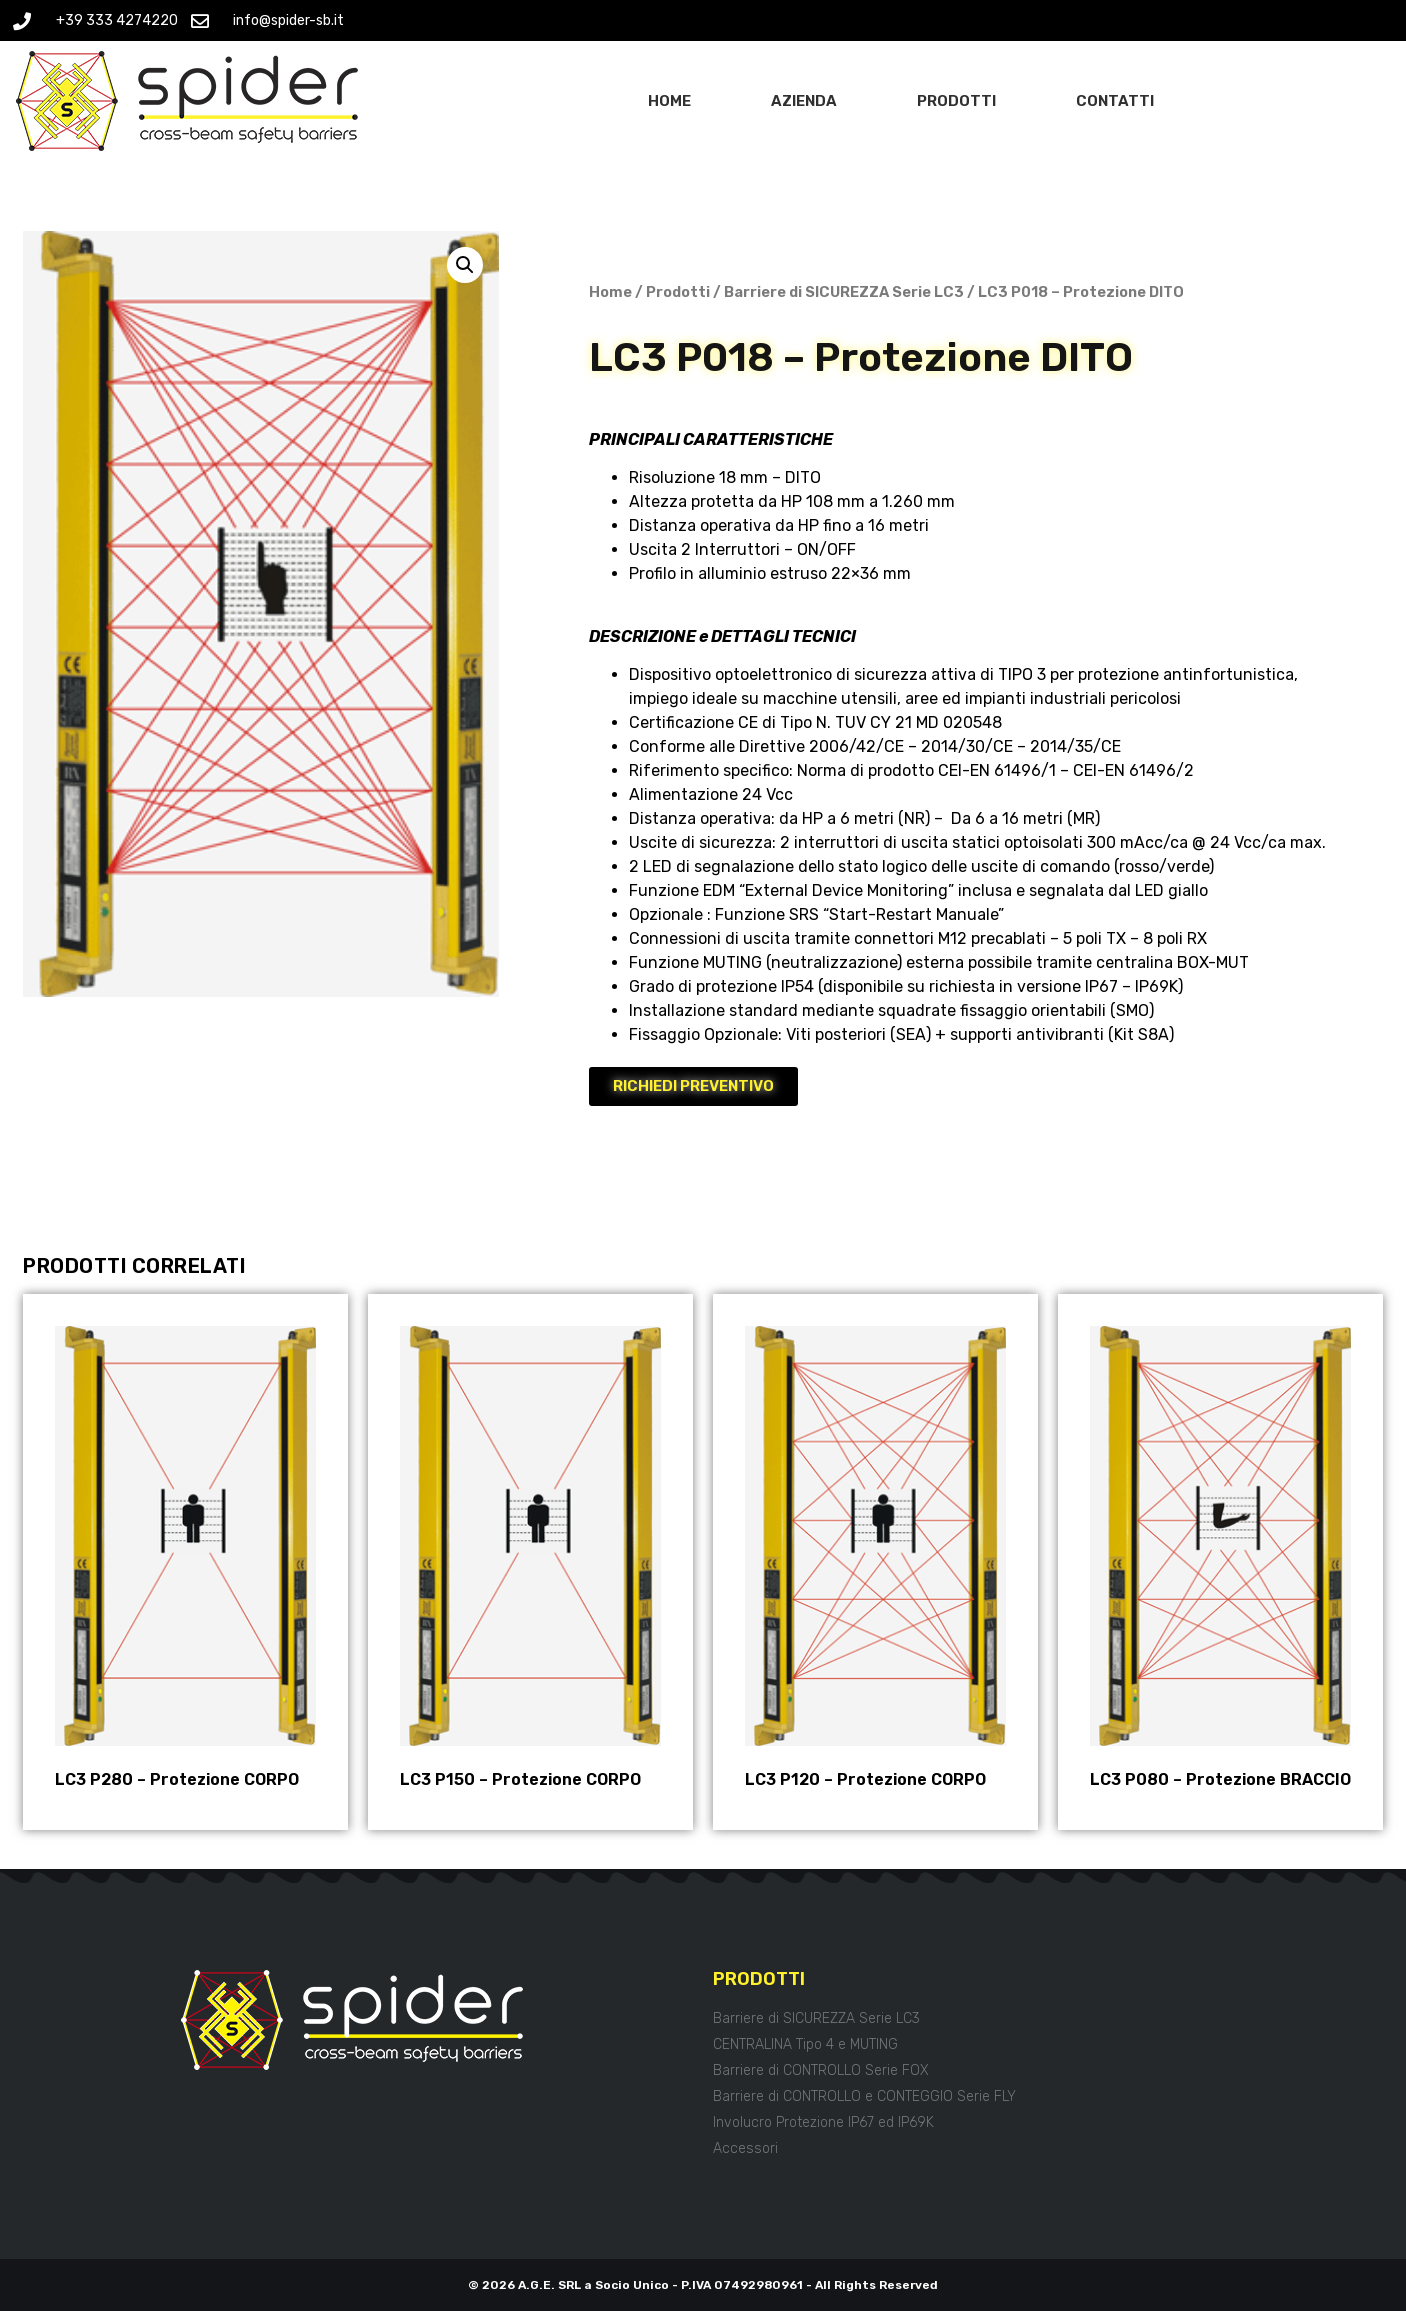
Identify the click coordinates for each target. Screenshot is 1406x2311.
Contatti (1115, 101)
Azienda (804, 101)
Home (669, 101)
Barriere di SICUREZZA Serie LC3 (844, 292)
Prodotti (956, 101)
